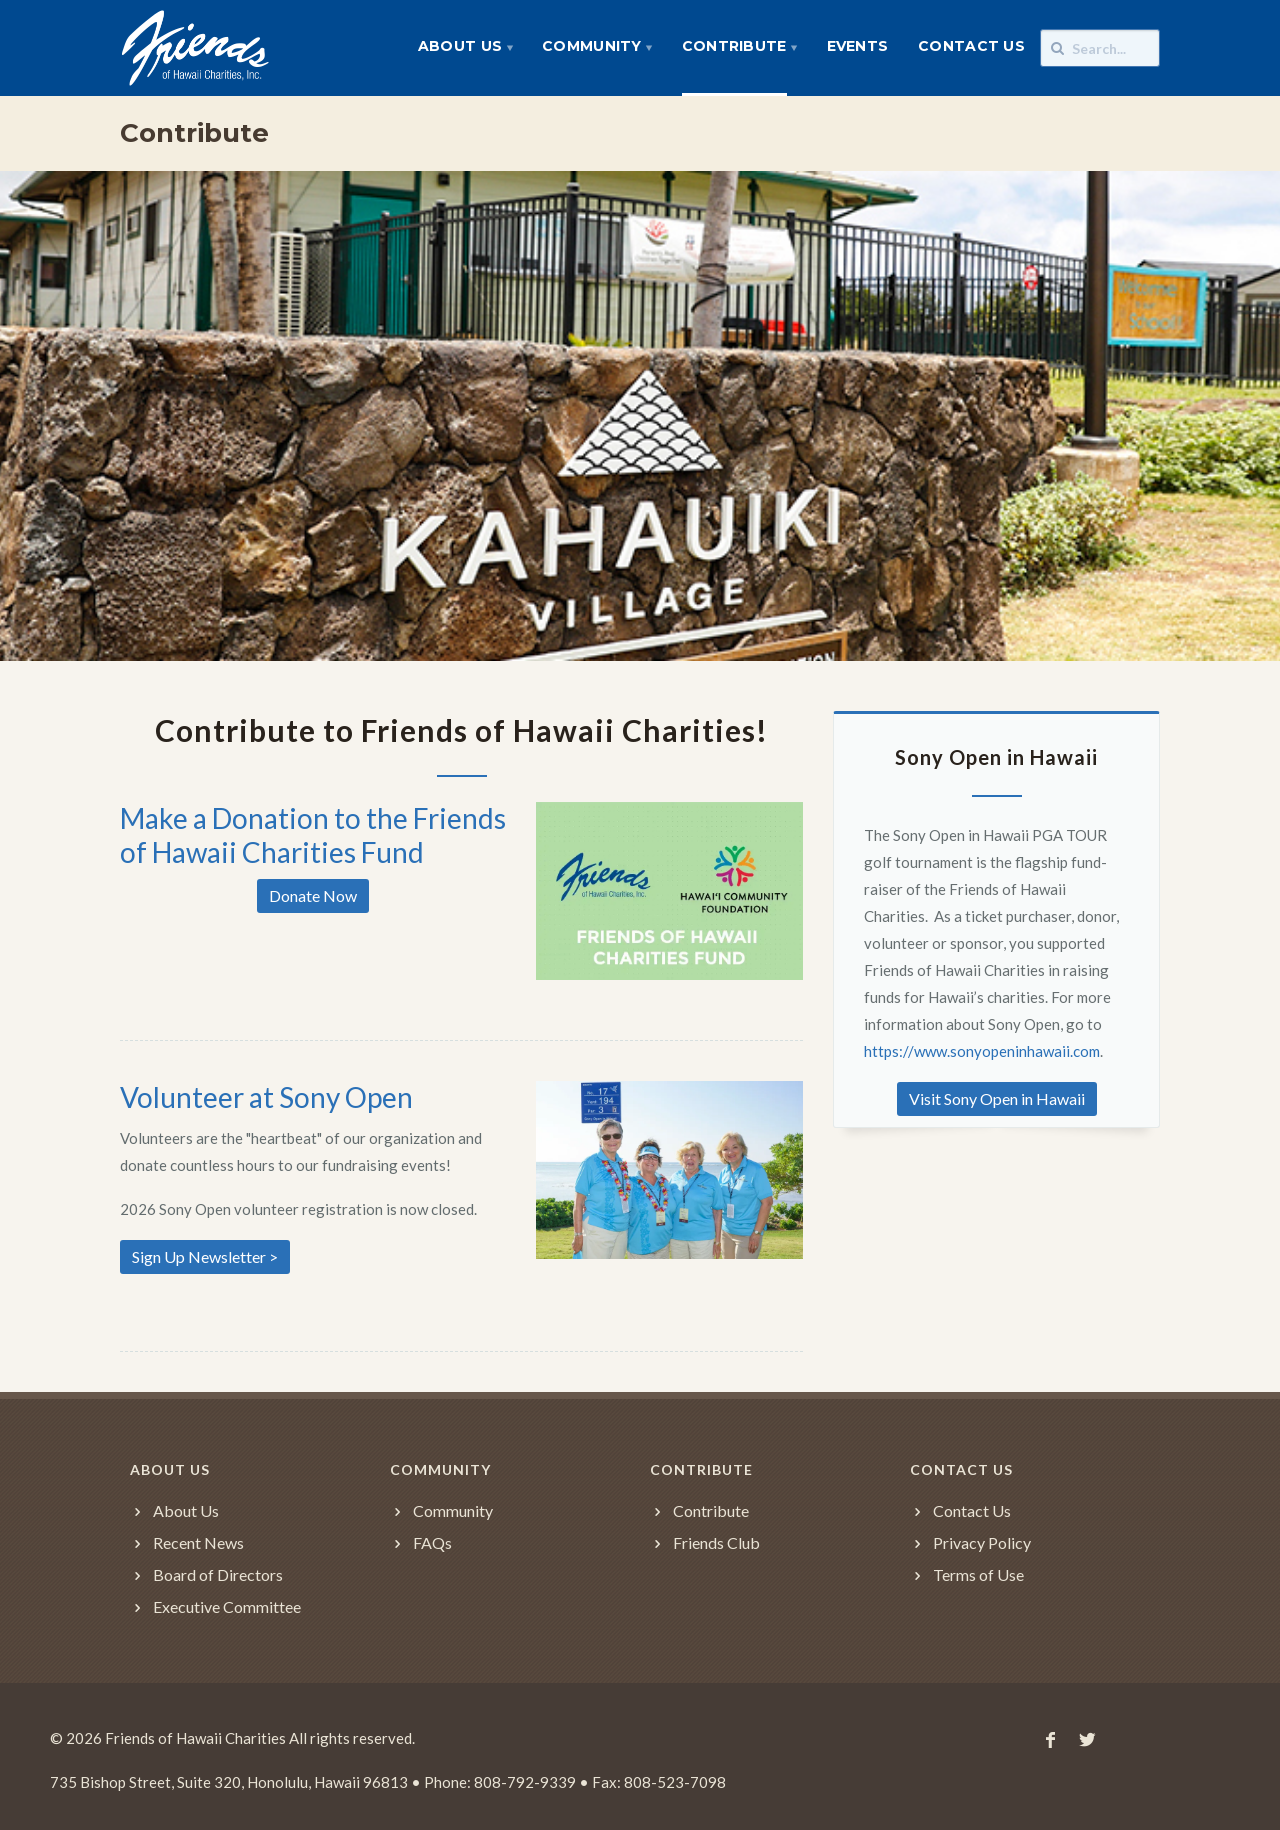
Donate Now (313, 895)
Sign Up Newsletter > (205, 1256)
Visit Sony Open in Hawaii (997, 1098)
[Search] (1100, 48)
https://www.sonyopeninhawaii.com (982, 1051)
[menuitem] (465, 48)
